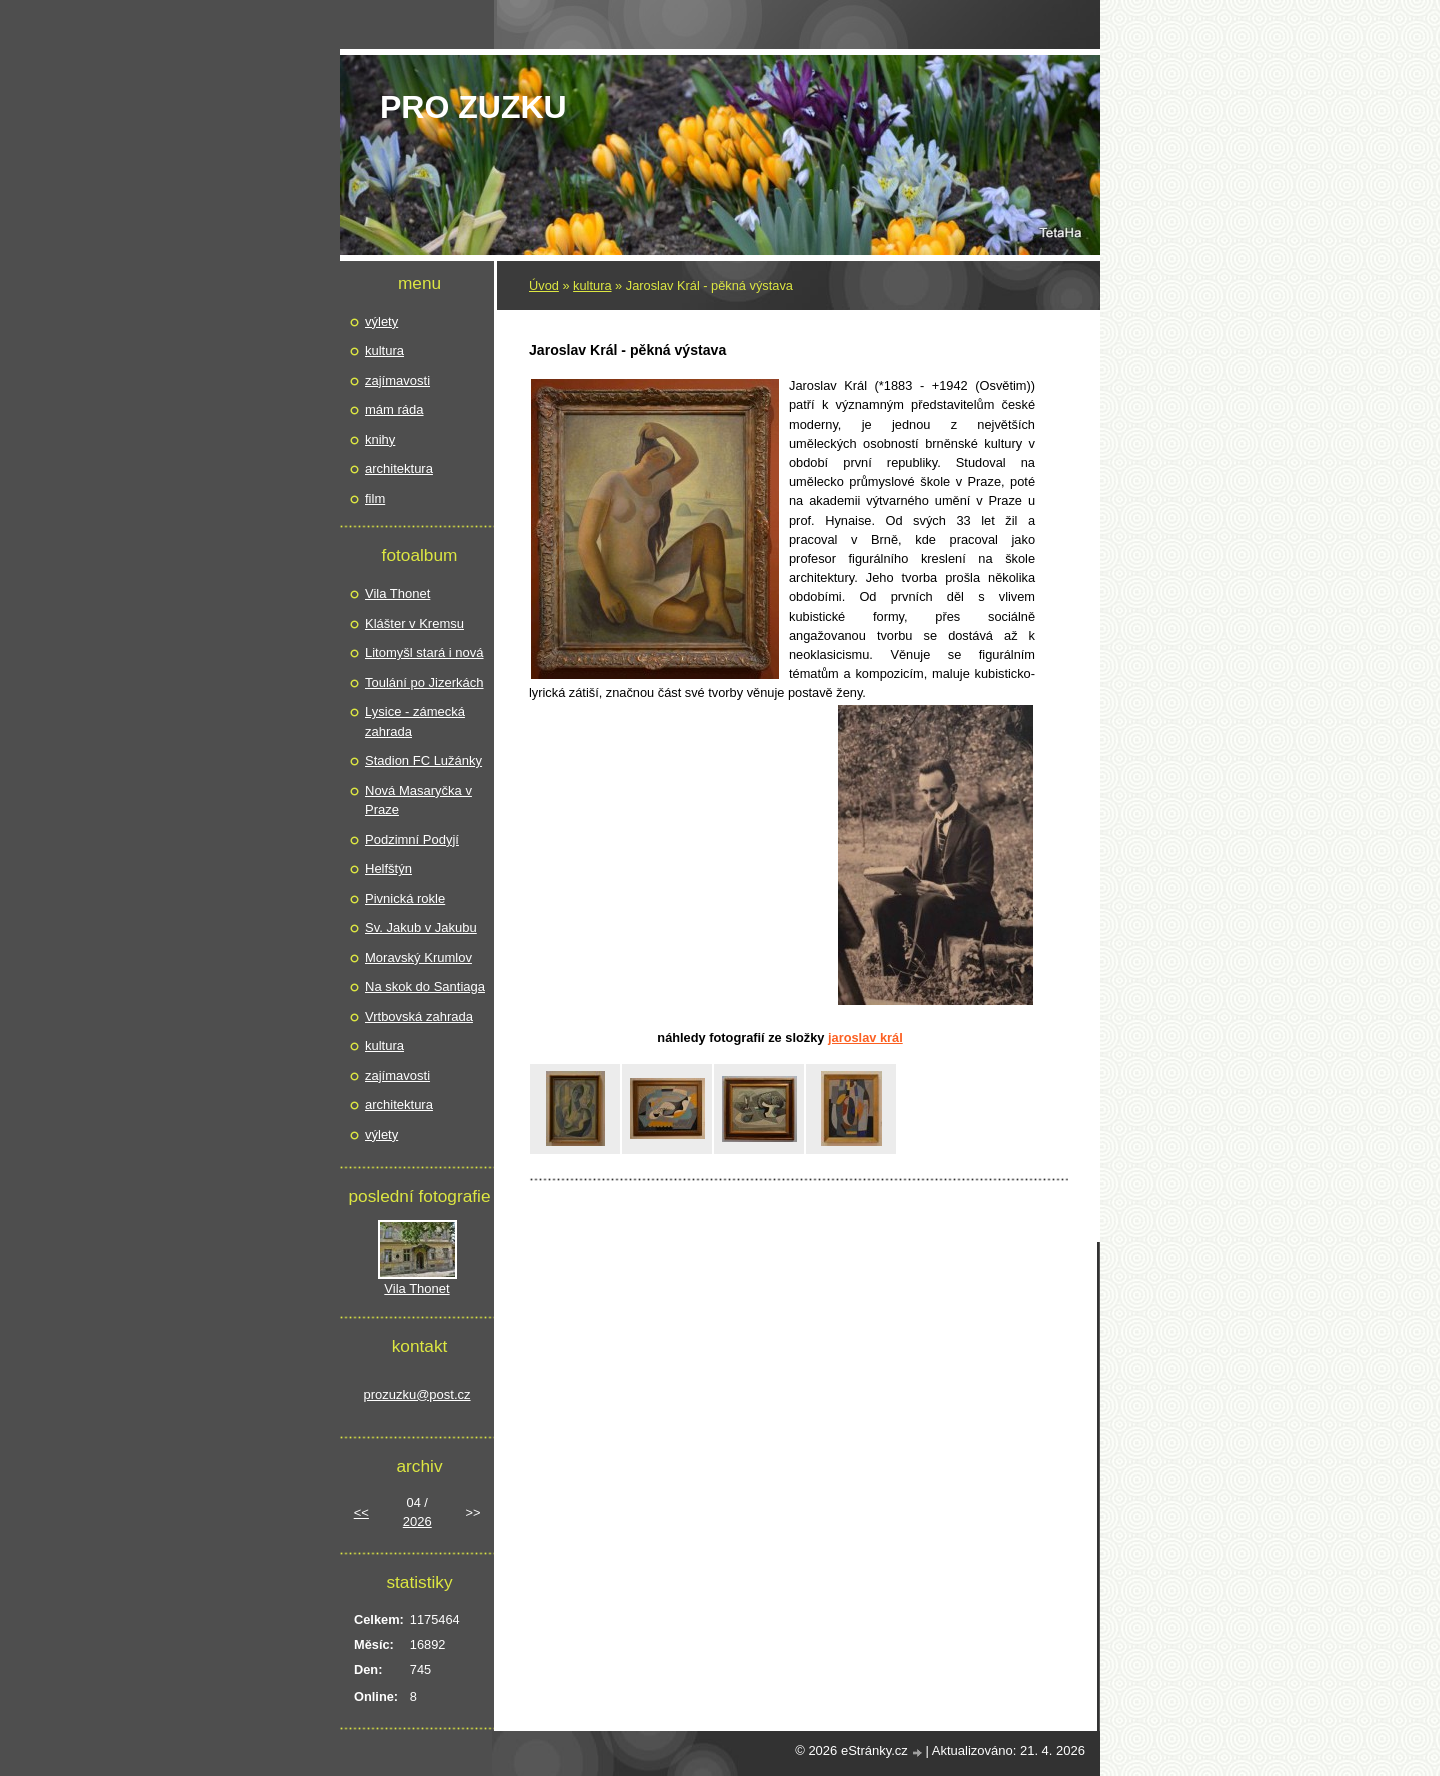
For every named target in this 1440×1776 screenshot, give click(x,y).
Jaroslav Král (865, 1037)
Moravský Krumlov (418, 957)
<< (361, 1512)
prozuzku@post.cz (416, 1394)
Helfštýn (388, 868)
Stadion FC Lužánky (423, 760)
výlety (381, 321)
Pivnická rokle (405, 898)
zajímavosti (397, 380)
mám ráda (394, 409)
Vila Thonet (397, 593)
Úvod (544, 285)
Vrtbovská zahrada (419, 1016)
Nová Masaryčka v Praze (418, 800)
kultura (592, 285)
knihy (380, 439)
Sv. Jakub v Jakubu (421, 927)
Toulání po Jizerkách (424, 682)
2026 (417, 1521)
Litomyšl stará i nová (424, 652)
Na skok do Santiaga (425, 986)
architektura (399, 468)
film (375, 498)
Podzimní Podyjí (412, 839)
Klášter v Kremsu (414, 623)
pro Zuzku (473, 107)
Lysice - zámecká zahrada (415, 721)
